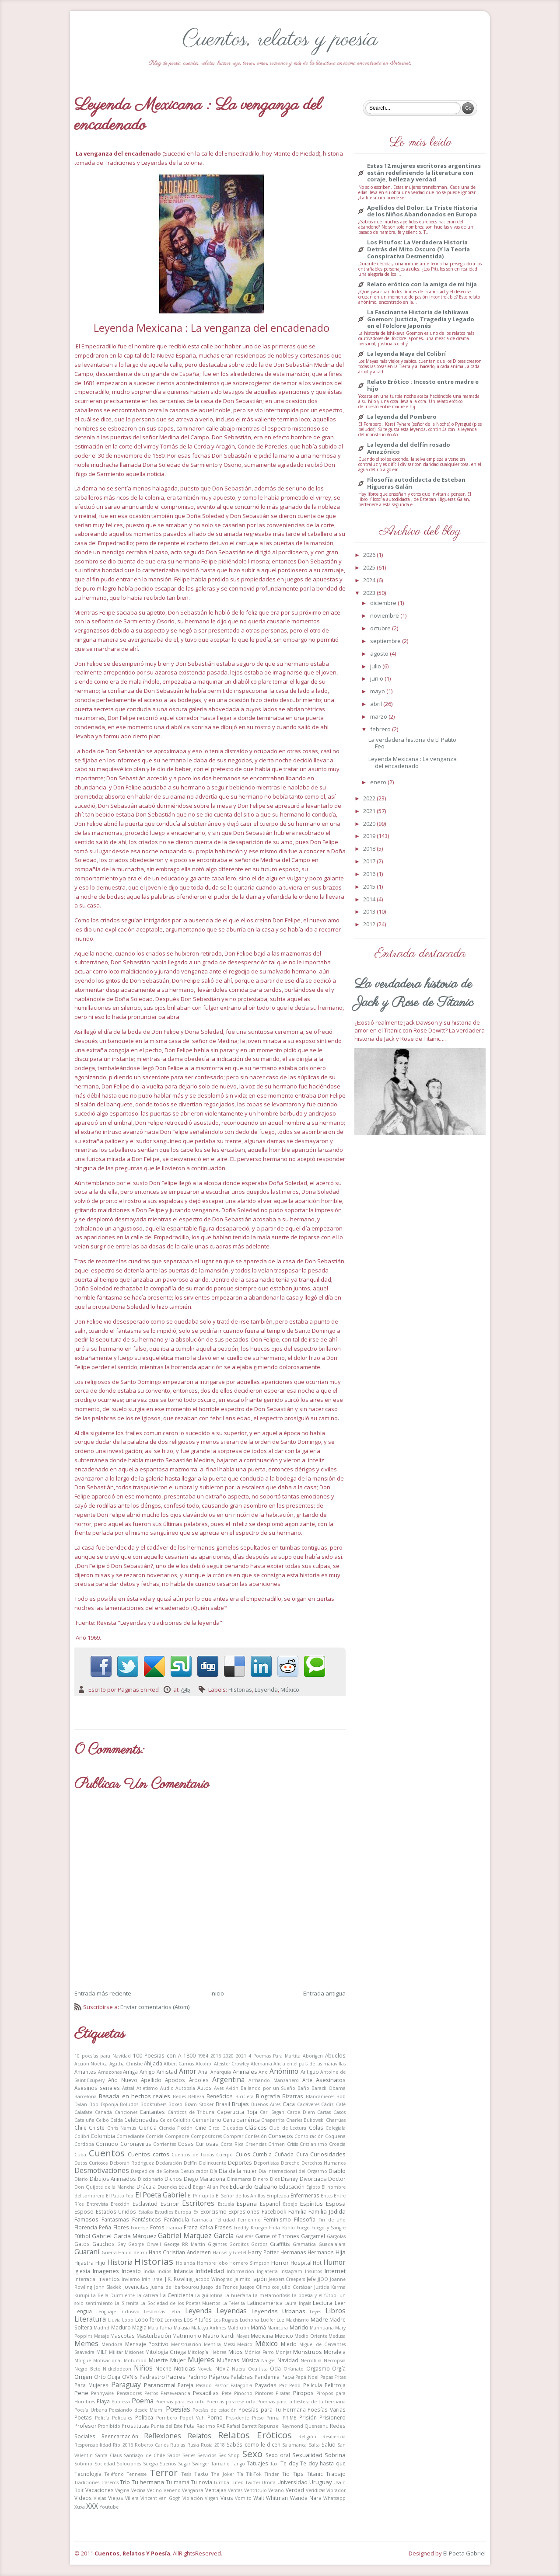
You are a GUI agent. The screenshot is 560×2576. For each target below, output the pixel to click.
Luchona (249, 2320)
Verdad (295, 2489)
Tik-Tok (254, 2474)
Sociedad (104, 2464)
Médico (284, 2335)
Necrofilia (311, 2360)
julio (376, 666)
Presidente (237, 2418)
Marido (299, 2327)
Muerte (158, 2360)
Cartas (324, 2112)
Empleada (277, 2196)
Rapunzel (269, 2426)
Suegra (150, 2464)
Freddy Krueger (250, 2228)
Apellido (151, 2079)
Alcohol (204, 2064)
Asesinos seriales (97, 2087)
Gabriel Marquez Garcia (196, 2235)
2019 (370, 836)
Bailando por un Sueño (268, 2088)
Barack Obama (329, 2088)
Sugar (184, 2464)
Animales (245, 2071)
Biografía (268, 2096)
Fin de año (332, 2220)
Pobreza (121, 2402)
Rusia (193, 2445)
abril (376, 704)
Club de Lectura (287, 2128)
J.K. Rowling (178, 2278)
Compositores (206, 2136)
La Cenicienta (176, 2294)
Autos (204, 2087)
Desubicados (194, 2171)
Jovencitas (136, 2286)
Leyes (315, 2311)
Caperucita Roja (237, 2111)
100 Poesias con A (157, 2055)
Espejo (290, 2204)
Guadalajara (332, 2244)
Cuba (80, 2155)
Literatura (90, 2319)
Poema (143, 2401)
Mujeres (201, 2359)
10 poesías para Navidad (102, 2056)
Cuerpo (224, 2155)
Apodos (175, 2079)
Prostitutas (135, 2425)
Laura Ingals (297, 2303)
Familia (297, 2211)
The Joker (222, 2474)
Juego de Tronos (219, 2287)
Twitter (252, 2482)
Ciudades (232, 2128)
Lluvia (114, 2320)
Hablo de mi (132, 2252)
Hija (341, 2252)
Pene (81, 2393)
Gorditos (238, 2244)
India (149, 2271)
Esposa (336, 2204)
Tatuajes (257, 2463)
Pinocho (243, 2393)
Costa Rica (232, 2144)
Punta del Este (166, 2426)
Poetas (83, 2417)
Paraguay (126, 2384)
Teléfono (114, 2474)
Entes (326, 2196)
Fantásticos (146, 2219)
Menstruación (186, 2344)
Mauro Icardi (219, 2335)
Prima (273, 2418)
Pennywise (102, 2393)
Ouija (113, 2376)
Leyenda (266, 1689)
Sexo (252, 2453)
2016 (215, 2056)
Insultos (313, 2271)
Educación (291, 2186)
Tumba (221, 2482)
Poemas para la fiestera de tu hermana (301, 2402)
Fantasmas (115, 2219)
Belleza (196, 2096)
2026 (370, 555)
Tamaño (220, 2464)
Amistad (167, 2071)
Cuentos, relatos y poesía (280, 39)
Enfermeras (304, 2195)
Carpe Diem (301, 2112)
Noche (163, 2368)
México (289, 1689)
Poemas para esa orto (180, 2402)
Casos (339, 2112)
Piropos (303, 2393)
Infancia (183, 2270)
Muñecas (228, 2360)
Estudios (164, 2212)
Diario (81, 2179)
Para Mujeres (91, 2384)
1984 (203, 2056)
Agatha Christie (126, 2064)
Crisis (292, 2144)
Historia (120, 2262)
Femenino (249, 2220)
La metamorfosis (271, 2295)
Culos (242, 2154)
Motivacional (107, 2360)
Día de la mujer (238, 2170)
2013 (370, 911)
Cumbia (262, 2154)
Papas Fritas (333, 2377)
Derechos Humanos (323, 2163)
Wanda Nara (306, 2497)
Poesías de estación (214, 2410)
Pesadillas (206, 2392)
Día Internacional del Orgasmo (293, 2171)
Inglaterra (267, 2271)
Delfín (190, 2163)
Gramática (304, 2244)
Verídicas (315, 2490)
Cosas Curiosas (198, 2143)
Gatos (82, 2243)
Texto (201, 2473)
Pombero (166, 2418)
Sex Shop (229, 2455)
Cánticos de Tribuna (191, 2112)
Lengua (83, 2311)
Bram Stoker (199, 2104)
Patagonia (241, 2385)
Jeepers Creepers (287, 2279)
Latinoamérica (265, 2302)
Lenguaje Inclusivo (118, 2311)
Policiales (122, 2418)
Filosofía (304, 2219)
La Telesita (233, 2303)
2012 (370, 924)
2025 (370, 567)
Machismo (297, 2320)
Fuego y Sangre (329, 2228)
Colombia (103, 2135)
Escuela (226, 2204)
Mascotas (122, 2335)
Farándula (176, 2219)
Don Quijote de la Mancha (104, 2187)
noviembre (385, 615)
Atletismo (147, 2088)
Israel (158, 2279)
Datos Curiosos (91, 2163)
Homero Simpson (249, 2263)
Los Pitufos (198, 2319)
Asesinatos (331, 2080)
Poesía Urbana (90, 2410)
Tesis (186, 2474)
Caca (289, 2103)
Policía (102, 2418)
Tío (286, 2473)
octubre (381, 628)
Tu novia (201, 2482)
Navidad (287, 2360)
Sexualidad (307, 2455)
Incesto (131, 2271)
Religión (307, 2436)
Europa (183, 2212)
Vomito (243, 2498)
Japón (259, 2278)
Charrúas (336, 2120)
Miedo (289, 2343)
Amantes (85, 2071)
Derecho (290, 2163)
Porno (215, 2417)
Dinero (260, 2179)
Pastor (221, 2385)
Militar (116, 2352)
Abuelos (335, 2055)
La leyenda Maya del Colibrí (406, 354)
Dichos (173, 2178)
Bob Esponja (103, 2104)
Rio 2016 (123, 2445)
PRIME (289, 2418)
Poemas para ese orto (231, 2402)
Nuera (238, 2369)
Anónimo (284, 2071)
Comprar (233, 2136)
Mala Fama (160, 2328)
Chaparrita (273, 2120)
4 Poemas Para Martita (274, 2056)
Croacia (337, 2144)
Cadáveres (308, 2104)
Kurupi (81, 2295)
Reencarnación (120, 2436)
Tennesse (137, 2474)
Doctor (337, 2178)
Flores (121, 2227)
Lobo (127, 2320)
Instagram (291, 2271)
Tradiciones (86, 2482)
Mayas (242, 2336)
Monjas (283, 2352)
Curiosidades (328, 2154)
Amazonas (110, 2072)
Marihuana (322, 2328)
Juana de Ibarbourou (174, 2287)
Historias (240, 1689)
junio (377, 678)
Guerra (109, 2252)
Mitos (235, 2352)
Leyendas (232, 2310)
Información (240, 2271)
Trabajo (336, 2473)
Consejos (280, 2136)
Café (341, 2104)
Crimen (276, 2144)
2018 (370, 848)
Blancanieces (320, 2096)
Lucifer (268, 2320)
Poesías (178, 2409)
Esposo (84, 2211)
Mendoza (112, 2344)
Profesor (85, 2425)
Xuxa (79, 2507)
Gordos (259, 2244)
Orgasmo (318, 2368)
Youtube (109, 2507)
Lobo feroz (149, 2319)
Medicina (262, 2335)
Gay (121, 2244)
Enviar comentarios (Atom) (154, 2007)
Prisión (308, 2417)
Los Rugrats (226, 2320)
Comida (155, 2136)
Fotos (157, 2227)
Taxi (274, 2464)
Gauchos (103, 2243)
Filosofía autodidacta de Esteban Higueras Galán (416, 483)
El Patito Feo (119, 2196)
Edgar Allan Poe (210, 2187)
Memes (86, 2343)
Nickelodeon (117, 2369)
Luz (280, 2320)
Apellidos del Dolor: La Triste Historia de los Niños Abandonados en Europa (422, 211)
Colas (316, 2127)
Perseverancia (175, 2393)
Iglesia (82, 2270)
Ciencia (148, 2127)
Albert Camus (179, 2064)
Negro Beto (87, 2369)
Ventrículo (255, 2490)
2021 (241, 2056)
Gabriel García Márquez (124, 2236)
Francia (174, 2228)
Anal (203, 2071)
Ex (195, 2212)
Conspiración (309, 2136)
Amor (187, 2071)
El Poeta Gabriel (160, 2195)
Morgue (82, 2360)
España (247, 2204)
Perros (151, 2393)
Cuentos (107, 2153)
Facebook (274, 2211)
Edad (184, 2186)
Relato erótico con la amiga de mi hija (422, 284)
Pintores (264, 2393)
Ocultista (258, 2369)
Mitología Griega (165, 2351)
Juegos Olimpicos (259, 2287)
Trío (125, 2482)
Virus (226, 2497)
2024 (370, 580)
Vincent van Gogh (160, 2498)
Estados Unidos (116, 2211)
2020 (228, 2056)
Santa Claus (108, 2455)
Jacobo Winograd (213, 2279)
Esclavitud (145, 2203)
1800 (189, 2055)
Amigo (147, 2071)
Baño (303, 2088)
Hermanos (321, 2252)
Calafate (83, 2112)
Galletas (244, 2236)
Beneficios (219, 2096)
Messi (229, 2344)
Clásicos (256, 2127)
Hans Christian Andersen (180, 2252)
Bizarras (292, 2096)
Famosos (86, 2219)
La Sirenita (127, 2303)
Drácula (146, 2186)
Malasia (182, 2328)
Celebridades (141, 2119)
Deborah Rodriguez (132, 2163)
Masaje (101, 2336)
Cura (302, 2154)
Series (188, 2455)
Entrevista (97, 2204)
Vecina (138, 2490)
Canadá (103, 2112)
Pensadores (129, 2393)
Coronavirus (135, 2143)
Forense (139, 2228)
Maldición (238, 2328)
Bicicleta (244, 2096)
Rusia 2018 (213, 2445)
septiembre (386, 641)
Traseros (110, 2482)
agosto (380, 653)
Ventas (235, 2490)
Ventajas (216, 2489)
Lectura (322, 2303)
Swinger (200, 2464)
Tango (238, 2464)
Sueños (168, 2464)
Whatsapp (334, 2498)
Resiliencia (334, 2436)
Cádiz (327, 2104)
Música (250, 2360)
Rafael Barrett (242, 2426)
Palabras (242, 2376)
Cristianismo (313, 2144)
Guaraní (86, 2251)
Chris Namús (121, 2128)
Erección (120, 2204)
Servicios (206, 2455)
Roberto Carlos (151, 2445)
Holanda (185, 2263)
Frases (223, 2227)
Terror (164, 2472)
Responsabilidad (92, 2445)
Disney (289, 2178)
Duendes (167, 2187)
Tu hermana (148, 2482)
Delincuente (212, 2163)
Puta (189, 2425)
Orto (100, 2376)
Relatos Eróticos (255, 2435)
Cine (200, 2127)
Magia (139, 2327)
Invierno (131, 2279)
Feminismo (277, 2219)
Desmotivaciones (101, 2170)
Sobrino (83, 2464)
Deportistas (266, 2163)
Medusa (337, 2336)
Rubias (177, 2445)
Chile (80, 2127)
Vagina (122, 2490)
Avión (232, 2088)
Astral (128, 2088)
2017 (370, 861)
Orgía (339, 2368)
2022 (370, 798)
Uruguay (320, 2482)
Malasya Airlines (208, 2328)
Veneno (172, 2490)
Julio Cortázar (296, 2287)
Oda (275, 2368)
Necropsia (335, 2360)
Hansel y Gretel (229, 2252)
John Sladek (108, 2287)
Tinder (272, 2474)
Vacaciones (99, 2489)
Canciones (126, 2112)
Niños (143, 2368)
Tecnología (88, 2473)
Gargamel (313, 2235)
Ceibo (102, 2120)
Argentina (228, 2079)
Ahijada (153, 2063)
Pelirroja (335, 2384)
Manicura (277, 2328)
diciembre (384, 603)
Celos (166, 2120)
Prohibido (109, 2426)
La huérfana (237, 2295)
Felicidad (225, 2220)
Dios (275, 2179)
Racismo (205, 2426)
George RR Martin (184, 2244)
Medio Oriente (310, 2336)
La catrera (147, 2295)
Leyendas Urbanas (278, 2311)
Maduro (121, 2327)
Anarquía (220, 2072)
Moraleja (335, 2351)
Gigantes (217, 2244)
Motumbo (135, 2360)
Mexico (244, 2344)
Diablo (337, 2171)
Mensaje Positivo (147, 2343)
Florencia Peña (92, 2227)
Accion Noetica (91, 2064)
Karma (338, 2287)
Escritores (198, 2203)
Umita (269, 2482)
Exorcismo (213, 2211)
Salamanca (294, 2445)
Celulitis (181, 2120)
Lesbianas (154, 2311)
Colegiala (336, 2128)
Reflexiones (162, 2435)
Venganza (192, 2490)
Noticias (184, 2368)
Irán (146, 2279)
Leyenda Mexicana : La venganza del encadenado (412, 762)
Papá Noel (306, 2377)
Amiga (130, 2071)
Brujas (240, 2104)
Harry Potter (263, 2252)
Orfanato (294, 2369)
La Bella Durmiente (113, 2295)
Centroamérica (241, 2119)
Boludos (129, 2104)
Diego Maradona (205, 2178)
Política (144, 2417)
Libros (336, 2310)
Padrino (197, 2376)
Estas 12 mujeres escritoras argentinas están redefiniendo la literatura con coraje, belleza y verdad (424, 173)
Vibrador (336, 2490)
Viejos (115, 2497)
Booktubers (153, 2104)
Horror (280, 2263)
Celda (116, 2120)
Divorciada (313, 2178)
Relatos (199, 2435)
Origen (83, 2377)
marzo (379, 716)
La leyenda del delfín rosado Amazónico (408, 448)
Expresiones (243, 2211)
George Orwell (144, 2244)
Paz (283, 2385)
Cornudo (107, 2143)
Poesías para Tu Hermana (271, 2409)
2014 (370, 899)
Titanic (315, 2473)
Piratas (283, 2393)
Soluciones (129, 2464)
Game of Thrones (277, 2235)
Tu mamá (177, 2482)
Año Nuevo (122, 2079)
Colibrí (81, 2136)
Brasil (223, 2103)
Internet (335, 2271)
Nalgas (268, 2360)
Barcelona (85, 2096)
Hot (317, 2262)
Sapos (173, 2455)
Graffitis (280, 2243)
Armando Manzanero (273, 2080)
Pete (226, 2393)
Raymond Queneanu (305, 2426)
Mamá (258, 2327)
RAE (221, 2426)
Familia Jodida (327, 2211)
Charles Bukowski (305, 2120)
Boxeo (175, 2104)
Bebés (179, 2096)
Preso (258, 2418)
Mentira (212, 2344)
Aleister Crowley (231, 2064)
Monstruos (307, 2352)
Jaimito (242, 2279)
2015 (370, 886)
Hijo (100, 2263)
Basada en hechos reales (134, 2096)
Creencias (255, 2144)
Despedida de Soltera (155, 2171)
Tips (298, 2474)
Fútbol (82, 2235)
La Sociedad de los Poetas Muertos (180, 2303)
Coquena (335, 2136)
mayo (378, 691)
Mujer (178, 2360)
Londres (173, 2320)
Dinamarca (239, 2179)
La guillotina (209, 2295)
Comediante (130, 2136)
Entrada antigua (324, 1993)
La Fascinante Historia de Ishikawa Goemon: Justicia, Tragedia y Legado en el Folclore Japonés (420, 319)
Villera (132, 2498)
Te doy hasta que (323, 2463)
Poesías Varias (327, 2409)
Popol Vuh (192, 2418)
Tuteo (237, 2482)
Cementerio (206, 2119)
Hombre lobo (212, 2263)
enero (379, 782)
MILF (101, 2351)
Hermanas (293, 2252)
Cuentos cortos (148, 2154)
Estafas (145, 2212)
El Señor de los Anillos (240, 2196)
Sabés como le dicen (253, 2444)
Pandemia (267, 2376)
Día (213, 2171)
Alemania (261, 2064)
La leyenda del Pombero (402, 417)
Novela (205, 2369)
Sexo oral (278, 2454)
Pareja (185, 2384)
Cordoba (84, 2144)
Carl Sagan (272, 2112)
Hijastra (84, 2262)
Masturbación (153, 2335)
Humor (334, 2262)
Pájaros (219, 2377)
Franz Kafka (198, 2227)
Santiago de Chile (144, 2455)
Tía (240, 2474)
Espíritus (311, 2204)
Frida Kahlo (281, 2228)
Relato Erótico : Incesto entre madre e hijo (423, 385)
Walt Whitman (270, 2497)
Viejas (100, 2498)
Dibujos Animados (113, 2178)
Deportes (240, 2162)
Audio (167, 2088)
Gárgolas (336, 2236)
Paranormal (159, 2385)
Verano (276, 2490)
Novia (222, 2368)
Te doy (289, 2463)
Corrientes (164, 2144)
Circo (214, 2128)
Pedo (295, 2385)
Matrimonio (186, 2335)
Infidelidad (210, 2271)
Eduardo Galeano (253, 2186)
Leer (340, 2302)
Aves (219, 2088)
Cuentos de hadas (193, 2155)
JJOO (323, 2279)
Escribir (170, 2203)
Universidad (292, 2482)
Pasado (204, 2385)
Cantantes (152, 2111)
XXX (92, 2506)
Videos (83, 2497)
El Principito (201, 2196)
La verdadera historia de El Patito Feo (412, 743)
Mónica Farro (259, 2352)
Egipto (313, 2187)
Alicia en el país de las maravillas (309, 2064)
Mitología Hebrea (207, 2352)
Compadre (177, 2136)
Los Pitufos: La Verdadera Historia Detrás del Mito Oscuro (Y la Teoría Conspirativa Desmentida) (418, 249)
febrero (381, 729)
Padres (176, 2377)
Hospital (301, 2262)
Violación (192, 2498)
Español (270, 2203)
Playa (103, 2401)
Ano (263, 2072)
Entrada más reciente (102, 1993)
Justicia (321, 2287)
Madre (319, 2319)
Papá (287, 2376)
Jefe (311, 2278)
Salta (314, 2445)
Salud (329, 2444)
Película (312, 2384)
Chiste (97, 2127)
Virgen (211, 2498)
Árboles (199, 2079)
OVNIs (130, 2376)
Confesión (256, 2136)
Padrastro (152, 2376)
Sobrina (335, 2455)
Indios (164, 2271)
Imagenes (106, 2271)
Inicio (217, 1993)
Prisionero (332, 2417)
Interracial (85, 2279)
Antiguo (310, 2071)
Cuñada (284, 2154)
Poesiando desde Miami (136, 2410)
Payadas (265, 2384)
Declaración (169, 2163)
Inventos (109, 2278)
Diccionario (150, 2179)
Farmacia (202, 2220)
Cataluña (84, 2120)
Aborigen (313, 2056)
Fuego (303, 2228)
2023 (370, 593)
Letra (174, 2311)
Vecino (154, 2490)
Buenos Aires (265, 2104)
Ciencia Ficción (175, 2128)
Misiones (134, 2352)
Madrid (101, 2328)
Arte (307, 2079)
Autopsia (185, 2088)
